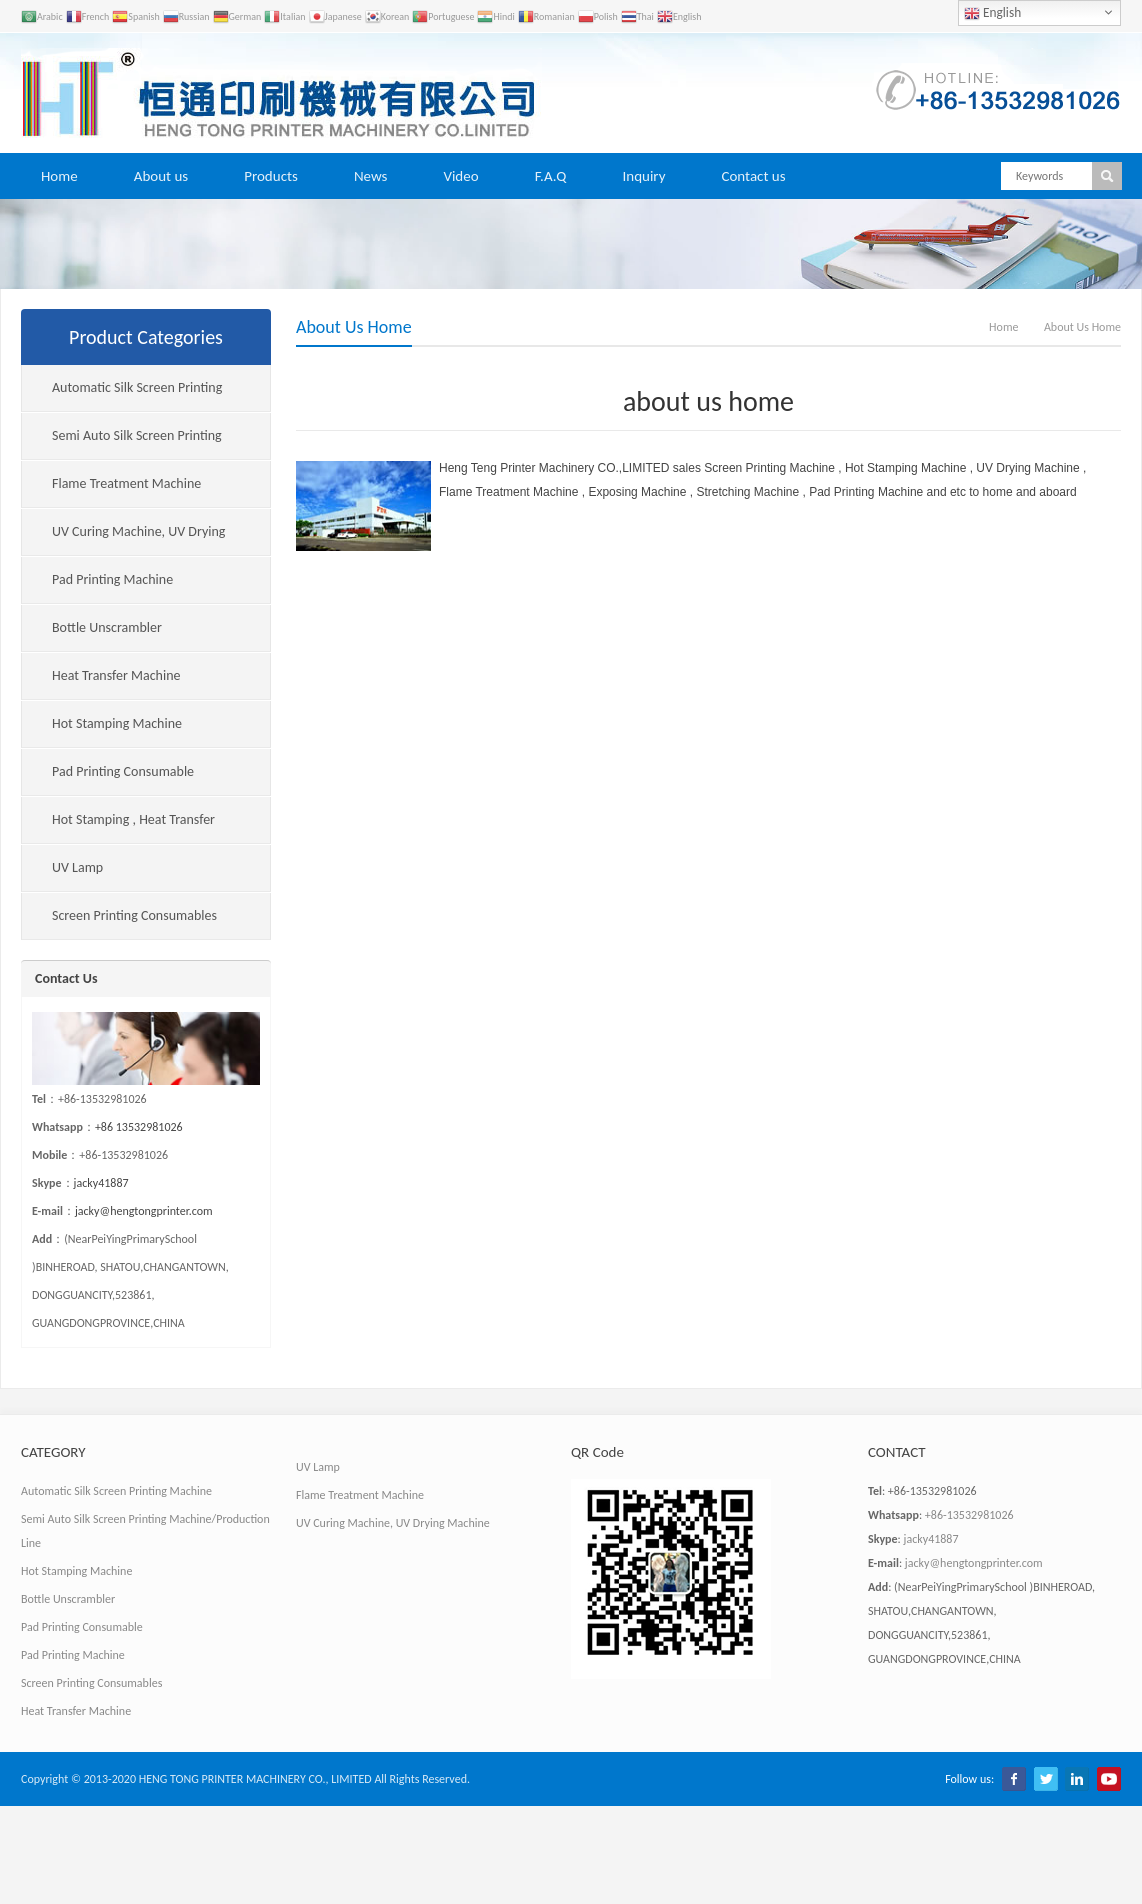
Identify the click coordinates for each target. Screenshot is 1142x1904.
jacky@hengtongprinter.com (144, 1211)
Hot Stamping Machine (117, 723)
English (992, 13)
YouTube (1109, 1779)
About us (161, 176)
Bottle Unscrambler (107, 627)
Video (460, 176)
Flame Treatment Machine (126, 483)
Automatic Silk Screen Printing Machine (122, 395)
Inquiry (643, 176)
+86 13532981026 (139, 1127)
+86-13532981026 (969, 1515)
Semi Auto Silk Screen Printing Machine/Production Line (122, 443)
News (371, 176)
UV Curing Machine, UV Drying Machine (123, 539)
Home (59, 176)
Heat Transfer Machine (116, 675)
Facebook (1014, 1779)
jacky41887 (101, 1183)
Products (271, 176)
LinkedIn (1077, 1779)
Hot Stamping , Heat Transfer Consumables (118, 827)
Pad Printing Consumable (123, 771)
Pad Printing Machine (112, 579)
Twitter (1046, 1779)
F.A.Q (551, 176)
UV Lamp (77, 867)
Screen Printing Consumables (134, 915)
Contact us (753, 176)
